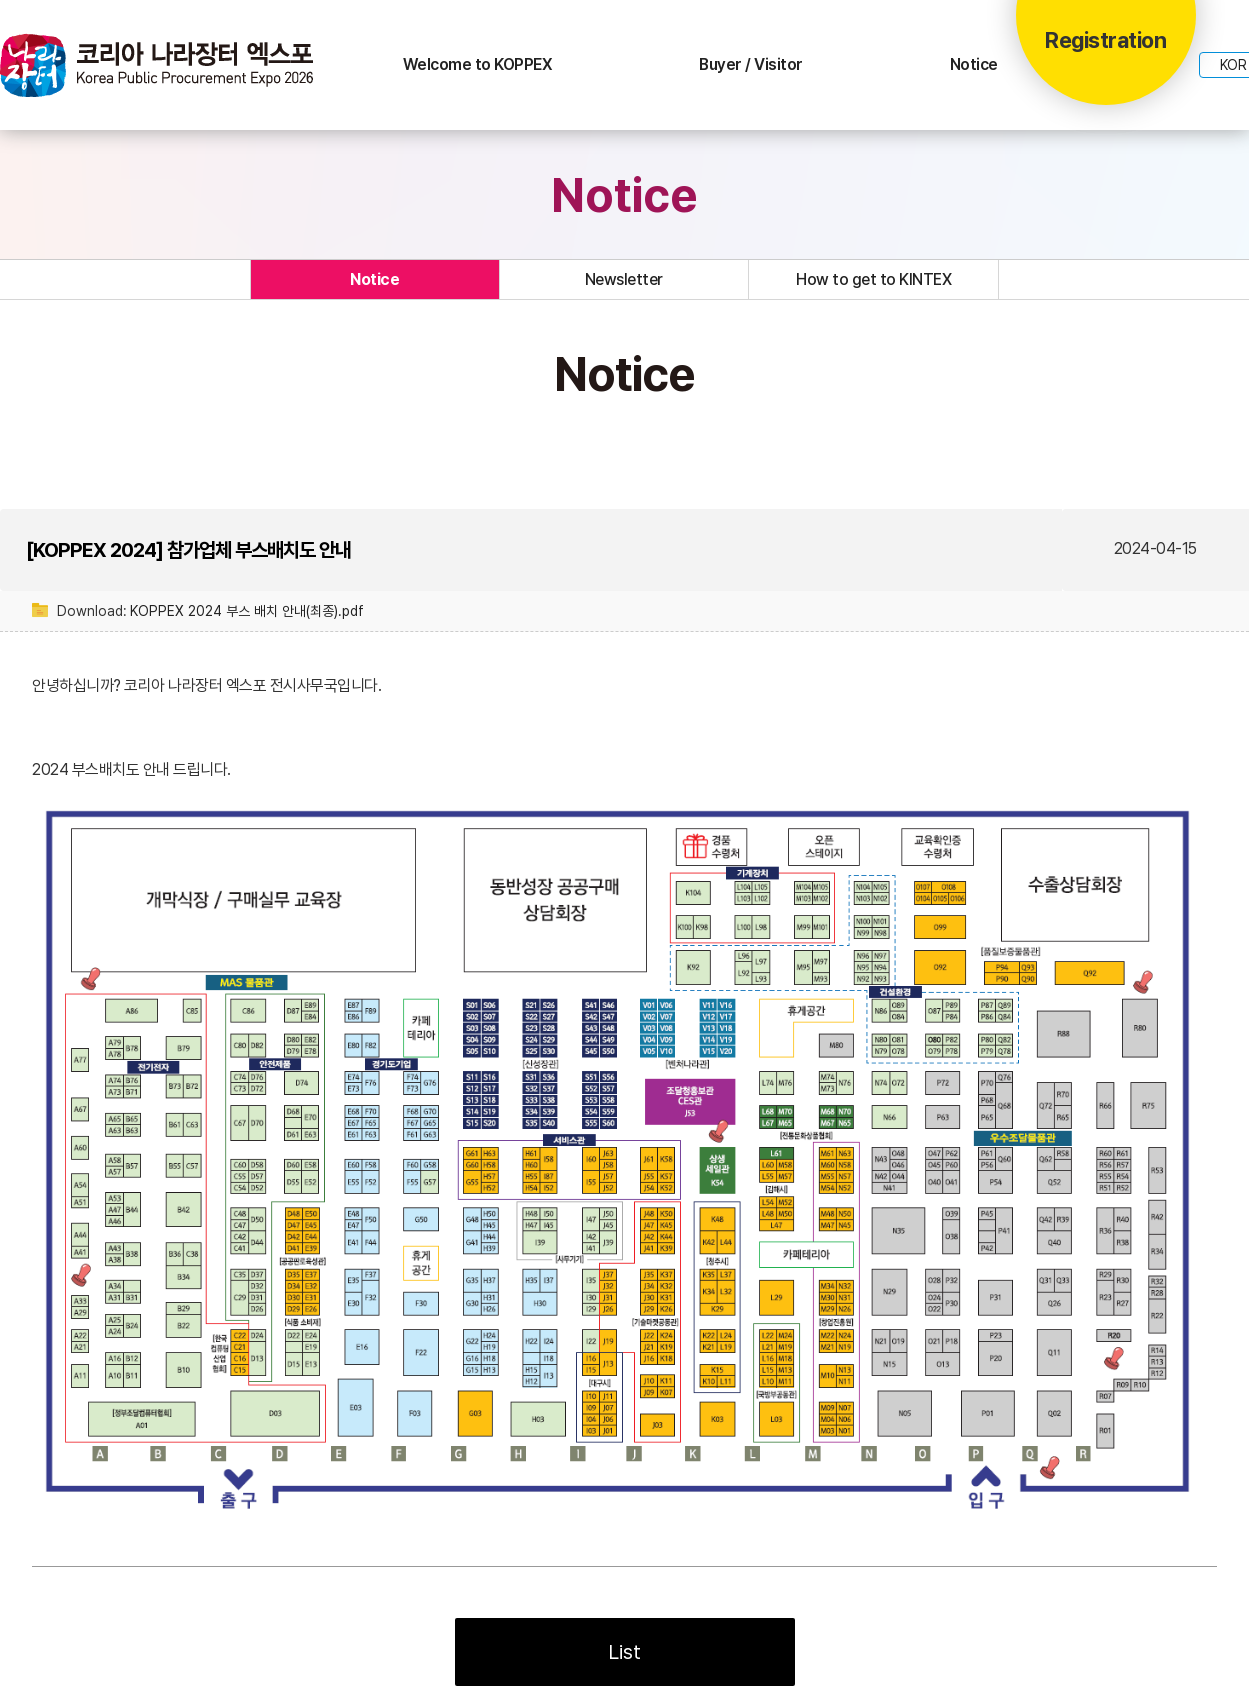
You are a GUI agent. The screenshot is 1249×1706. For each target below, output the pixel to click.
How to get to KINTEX (873, 279)
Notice (974, 64)
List (624, 1652)
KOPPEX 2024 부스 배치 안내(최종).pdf (247, 611)
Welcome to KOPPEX (478, 64)
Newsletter (624, 279)
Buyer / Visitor (751, 64)
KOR (1233, 65)
